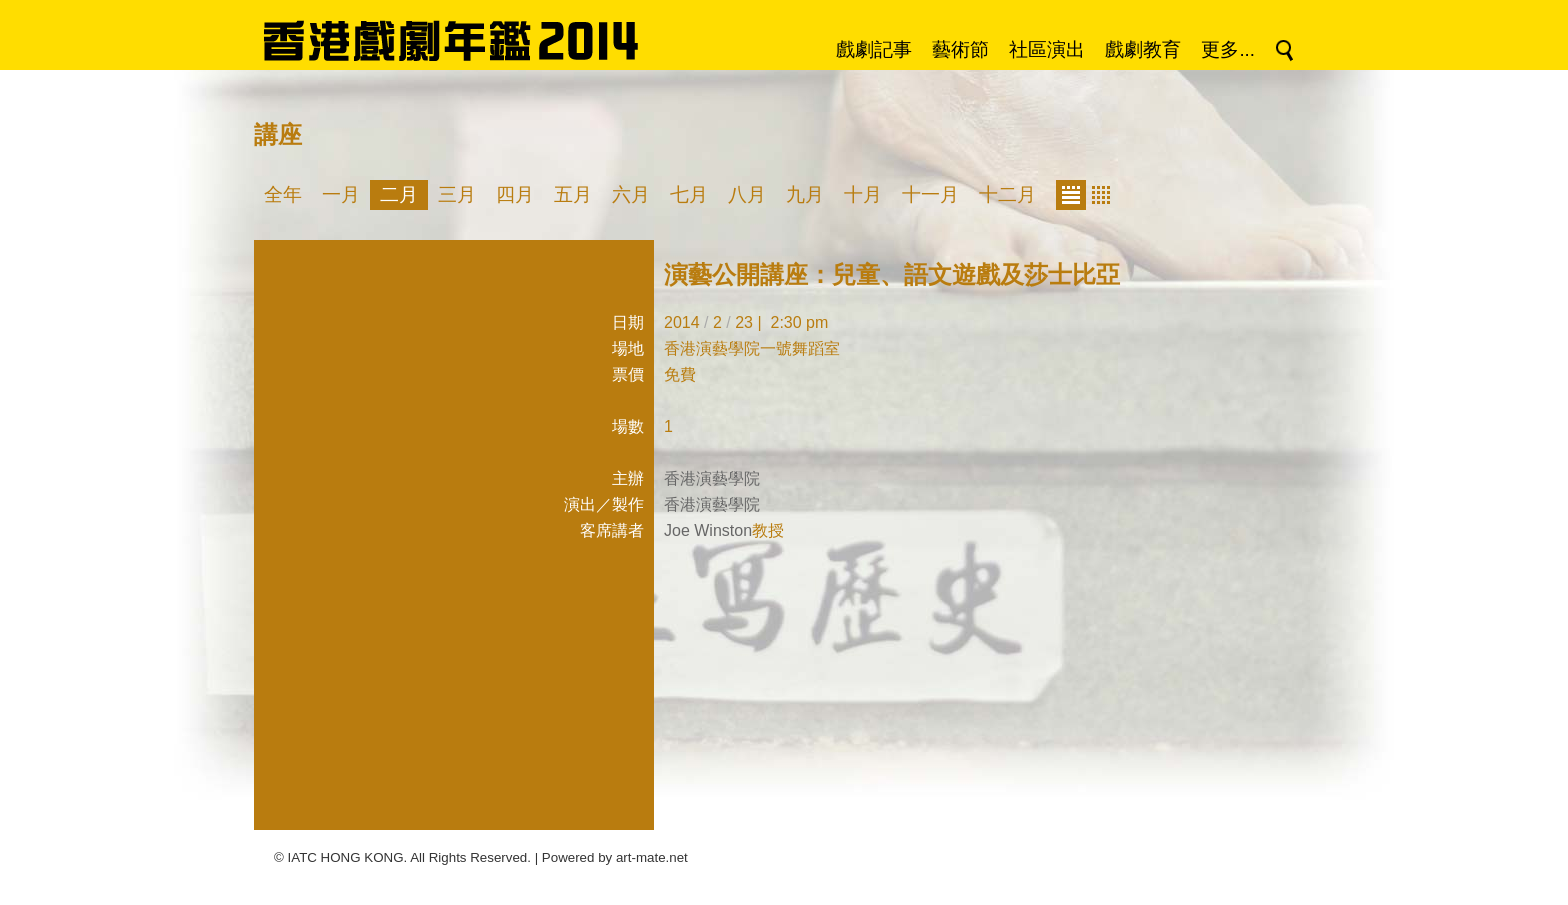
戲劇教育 (1143, 49)
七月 (689, 194)
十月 (863, 194)
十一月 (930, 194)
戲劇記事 (874, 49)
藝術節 (960, 49)
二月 (399, 194)
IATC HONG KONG (346, 857)
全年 (283, 194)
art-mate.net (652, 857)
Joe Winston (708, 530)
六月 (631, 194)
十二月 (1007, 194)
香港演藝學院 (712, 478)
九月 (805, 194)
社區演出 (1047, 49)
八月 (747, 194)
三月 (457, 194)
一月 (341, 194)
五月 (573, 194)
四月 (515, 194)
